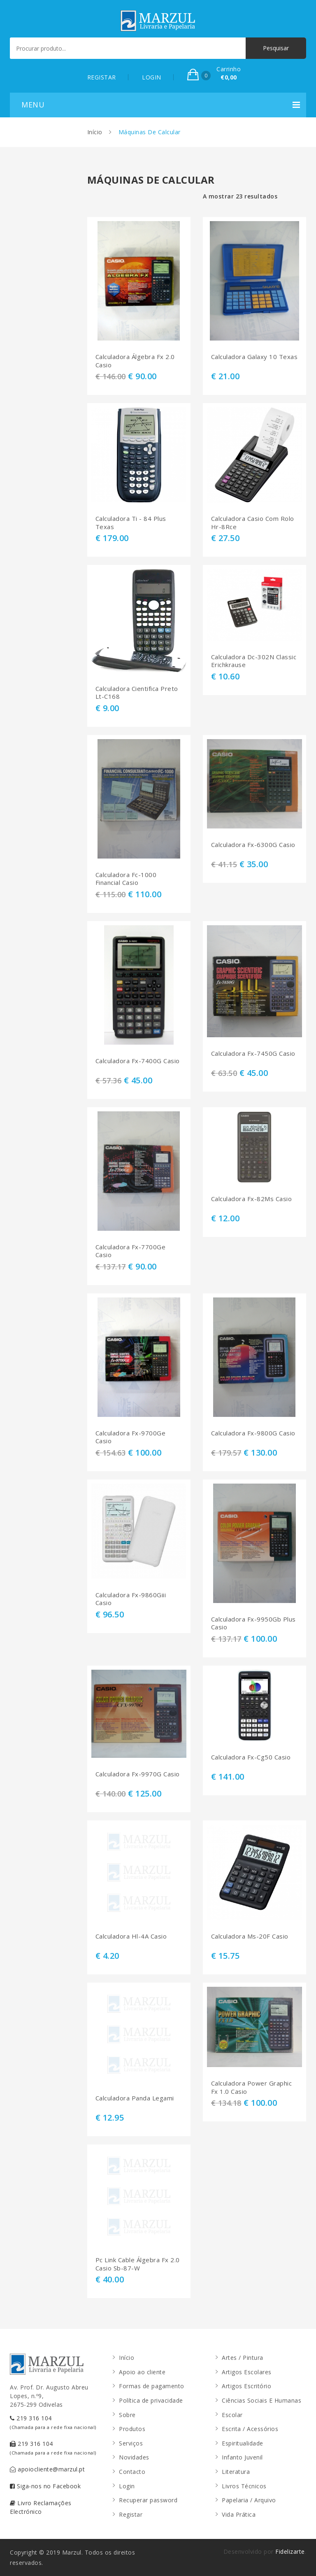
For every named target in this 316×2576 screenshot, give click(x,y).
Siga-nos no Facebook (45, 2486)
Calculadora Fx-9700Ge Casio (130, 1437)
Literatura (236, 2472)
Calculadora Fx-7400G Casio (137, 1061)
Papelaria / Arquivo (249, 2500)
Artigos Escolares (247, 2372)
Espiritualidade (242, 2443)
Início (94, 132)
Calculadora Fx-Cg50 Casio (251, 1757)
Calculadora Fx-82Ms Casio (251, 1199)
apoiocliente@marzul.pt (47, 2469)
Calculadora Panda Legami (134, 2098)
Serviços (131, 2443)
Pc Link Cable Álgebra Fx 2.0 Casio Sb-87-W (137, 2264)
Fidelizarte (290, 2551)
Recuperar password (148, 2500)
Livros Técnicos (244, 2486)
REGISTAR (101, 77)
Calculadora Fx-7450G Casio (253, 1053)
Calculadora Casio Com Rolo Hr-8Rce (252, 523)
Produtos (132, 2429)
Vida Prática (239, 2514)
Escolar (232, 2415)
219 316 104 (53, 2422)
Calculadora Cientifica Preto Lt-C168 (136, 693)
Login (127, 2486)
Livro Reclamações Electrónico (41, 2507)
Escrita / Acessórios (250, 2429)
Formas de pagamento (151, 2386)
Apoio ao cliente (142, 2372)
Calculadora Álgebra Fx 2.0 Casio (135, 361)
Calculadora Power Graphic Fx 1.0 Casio (251, 2087)
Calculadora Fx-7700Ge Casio (130, 1251)
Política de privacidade (151, 2400)
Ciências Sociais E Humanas (261, 2400)
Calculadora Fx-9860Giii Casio (130, 1599)
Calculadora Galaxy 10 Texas (254, 357)
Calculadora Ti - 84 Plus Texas (130, 523)
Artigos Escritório (246, 2386)
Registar (130, 2514)
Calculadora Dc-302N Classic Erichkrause (254, 661)
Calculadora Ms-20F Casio (249, 1936)
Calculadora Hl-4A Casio (131, 1936)
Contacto (132, 2472)
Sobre (127, 2415)
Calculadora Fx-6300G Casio (253, 845)
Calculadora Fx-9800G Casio (253, 1433)
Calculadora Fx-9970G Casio (137, 1774)
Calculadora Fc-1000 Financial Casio (126, 879)
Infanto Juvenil (242, 2457)
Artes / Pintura (242, 2357)
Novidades (134, 2457)
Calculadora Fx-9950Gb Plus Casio (253, 1623)
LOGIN (151, 77)
